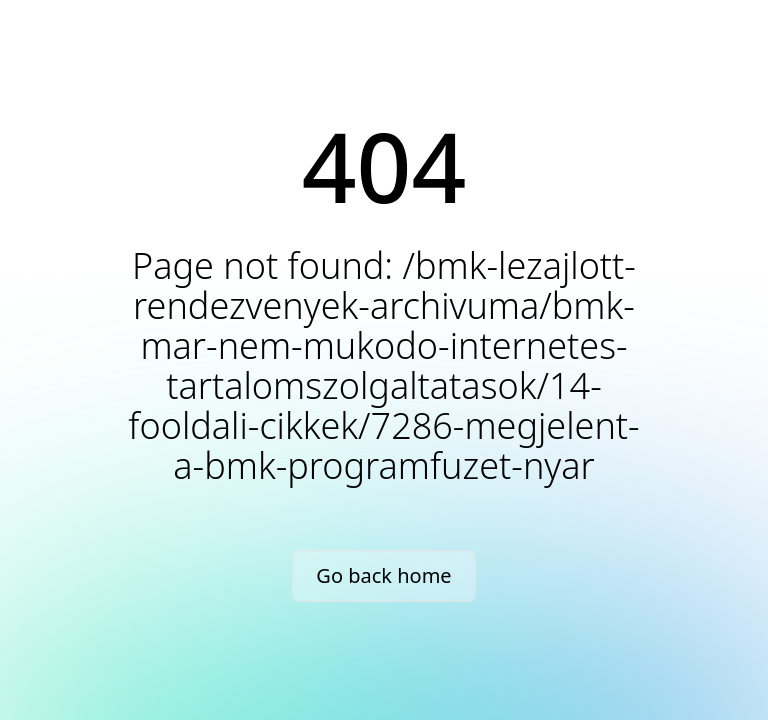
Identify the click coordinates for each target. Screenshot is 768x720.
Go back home (383, 575)
